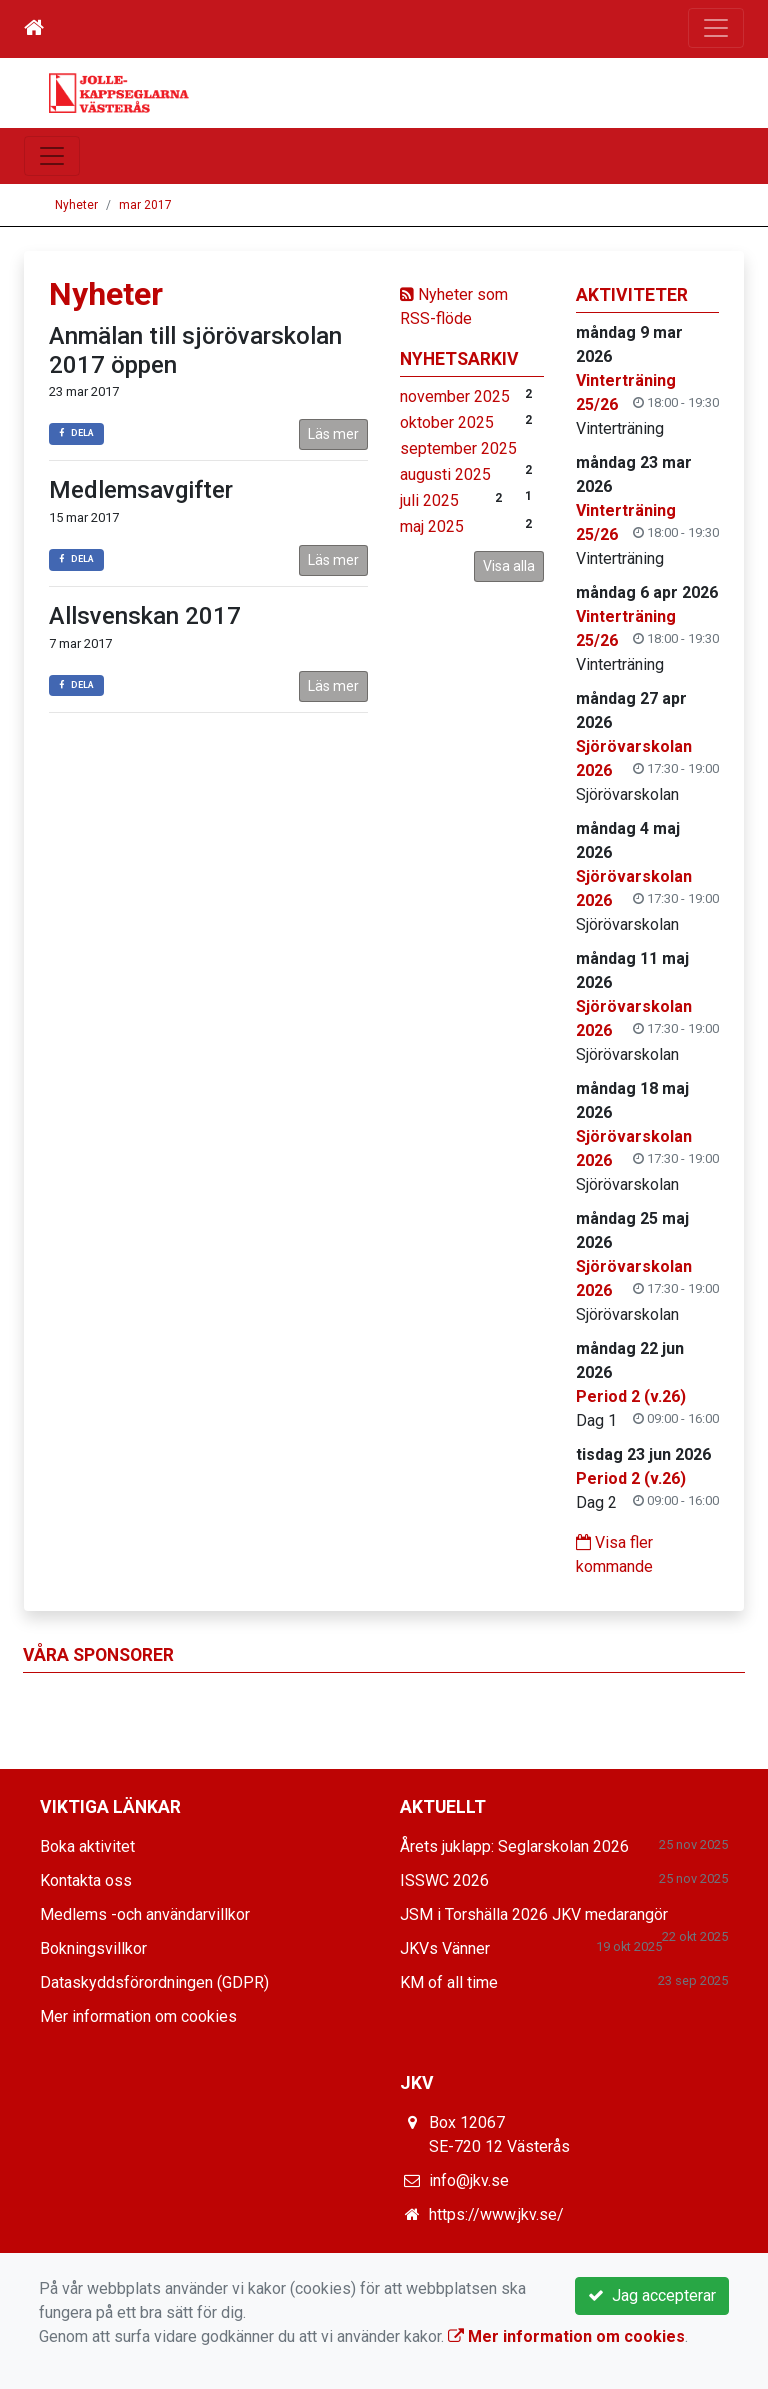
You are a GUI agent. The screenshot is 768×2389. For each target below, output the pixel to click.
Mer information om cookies (138, 2016)
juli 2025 (429, 500)
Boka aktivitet (87, 1846)
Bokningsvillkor (93, 1948)
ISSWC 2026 (444, 1880)
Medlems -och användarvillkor (145, 1914)
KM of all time (449, 1982)
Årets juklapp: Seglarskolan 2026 (514, 1846)
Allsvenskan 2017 (145, 616)
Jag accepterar (652, 2295)
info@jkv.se (469, 2180)
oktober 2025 (447, 422)
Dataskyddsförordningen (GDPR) (154, 1982)
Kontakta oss (86, 1880)
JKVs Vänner (445, 1948)
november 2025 (455, 396)
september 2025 (458, 448)
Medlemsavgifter (141, 490)
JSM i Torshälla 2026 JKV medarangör (534, 1914)
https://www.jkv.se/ (496, 2214)
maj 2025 (432, 526)
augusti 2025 (445, 474)
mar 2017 (145, 205)
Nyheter (76, 205)
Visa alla (509, 566)
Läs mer (333, 434)
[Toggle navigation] (716, 28)
